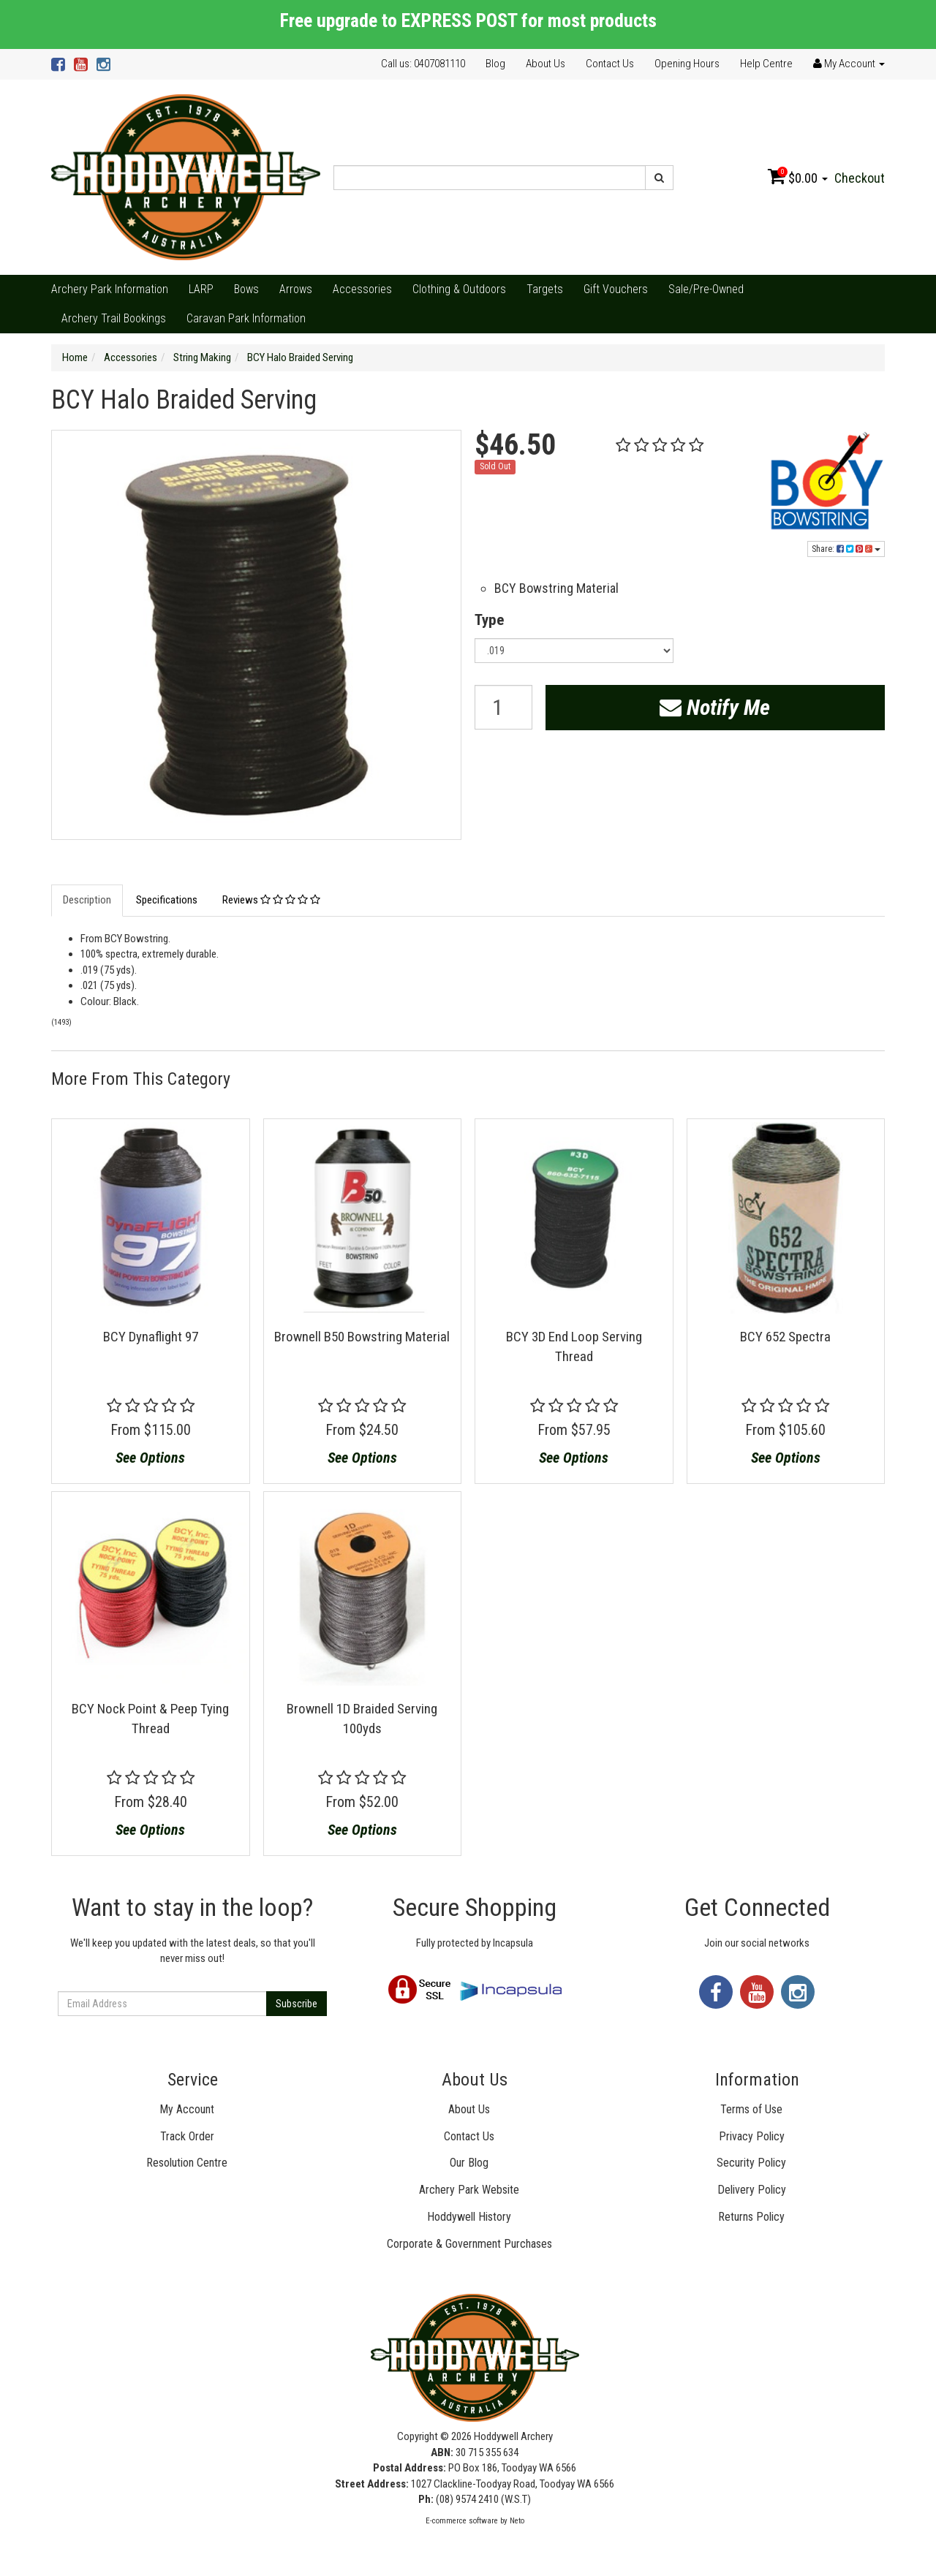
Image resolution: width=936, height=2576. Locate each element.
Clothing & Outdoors (459, 289)
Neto (517, 2521)
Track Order (187, 2136)
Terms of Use (751, 2109)
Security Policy (751, 2163)
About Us (545, 63)
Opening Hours (687, 63)
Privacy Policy (752, 2136)
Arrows (295, 289)
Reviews (271, 899)
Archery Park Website (469, 2190)
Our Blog (469, 2163)
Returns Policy (751, 2217)
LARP (201, 289)
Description (87, 899)
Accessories (362, 289)
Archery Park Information (109, 289)
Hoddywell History (469, 2217)
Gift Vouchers (616, 289)
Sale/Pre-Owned (706, 289)
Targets (544, 289)
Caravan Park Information (246, 318)
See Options (150, 1457)
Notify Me (715, 707)
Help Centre (766, 63)
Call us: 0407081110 (423, 63)
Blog (495, 63)
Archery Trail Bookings (113, 318)
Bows (246, 289)
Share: (846, 549)
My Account (186, 2109)
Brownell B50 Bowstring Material (362, 1336)
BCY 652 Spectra (785, 1336)
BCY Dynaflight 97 (150, 1336)
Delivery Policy (751, 2190)
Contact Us (610, 63)
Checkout (859, 178)
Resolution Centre (186, 2163)
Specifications (166, 899)
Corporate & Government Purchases (469, 2244)
